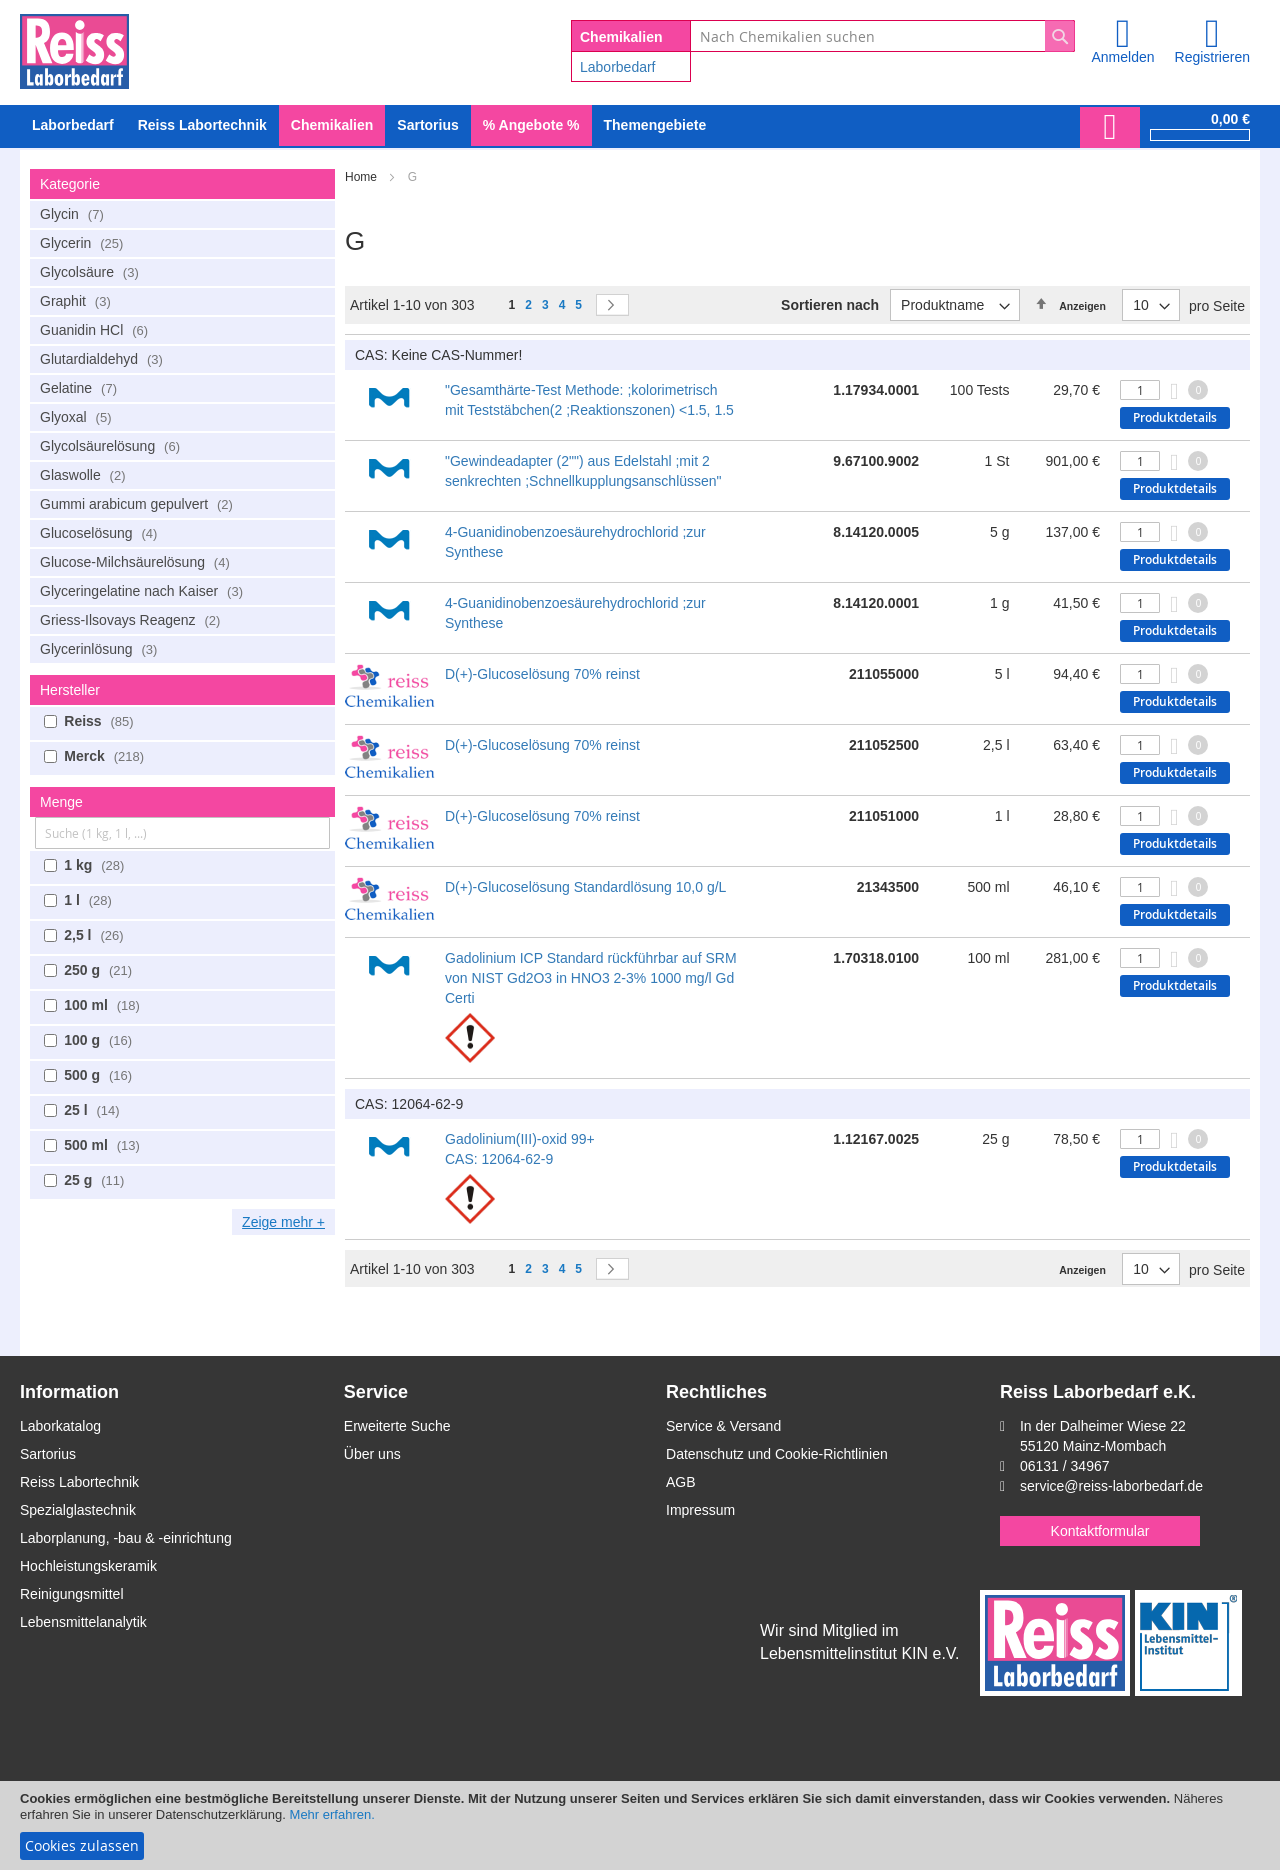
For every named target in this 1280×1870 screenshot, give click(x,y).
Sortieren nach (830, 305)
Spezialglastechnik (78, 1510)
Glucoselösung (101, 533)
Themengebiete (655, 125)
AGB (681, 1482)
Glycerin (84, 243)
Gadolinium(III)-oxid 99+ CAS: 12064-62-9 (520, 1149)
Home (362, 177)
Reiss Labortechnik (79, 1482)
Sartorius (48, 1454)
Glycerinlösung (101, 649)
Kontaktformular (1100, 1531)
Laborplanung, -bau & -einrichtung (126, 1538)
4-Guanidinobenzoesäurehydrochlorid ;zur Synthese (575, 542)
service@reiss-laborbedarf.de (1111, 1486)
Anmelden (1122, 57)
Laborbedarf (618, 67)
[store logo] (74, 48)
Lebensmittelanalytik (83, 1622)
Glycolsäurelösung (112, 446)
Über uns (372, 1454)
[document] (640, 1825)
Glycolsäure (92, 272)
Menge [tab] (61, 802)
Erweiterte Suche (397, 1426)
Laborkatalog (60, 1426)
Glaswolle (85, 475)
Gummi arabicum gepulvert (139, 504)
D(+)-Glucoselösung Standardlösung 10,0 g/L (585, 887)
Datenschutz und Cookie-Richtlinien (777, 1454)
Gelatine (81, 388)
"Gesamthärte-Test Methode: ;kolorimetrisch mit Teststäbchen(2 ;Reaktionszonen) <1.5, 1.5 (589, 400)
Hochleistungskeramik (88, 1566)
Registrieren (1212, 57)
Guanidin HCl (96, 330)
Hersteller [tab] (70, 690)
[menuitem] (73, 125)
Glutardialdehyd (104, 359)
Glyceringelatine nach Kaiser (144, 591)
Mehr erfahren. (332, 1814)
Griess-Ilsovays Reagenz (132, 620)
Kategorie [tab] (70, 184)
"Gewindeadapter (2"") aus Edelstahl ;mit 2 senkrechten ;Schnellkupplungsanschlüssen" (583, 471)
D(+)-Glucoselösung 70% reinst (542, 674)
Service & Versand (723, 1426)
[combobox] (882, 36)
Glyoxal (78, 417)
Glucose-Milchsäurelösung (137, 562)
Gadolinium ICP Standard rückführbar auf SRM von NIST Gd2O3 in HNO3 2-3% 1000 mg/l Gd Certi (591, 978)
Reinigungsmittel (72, 1594)
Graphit (78, 301)
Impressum (700, 1510)
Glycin (74, 214)
